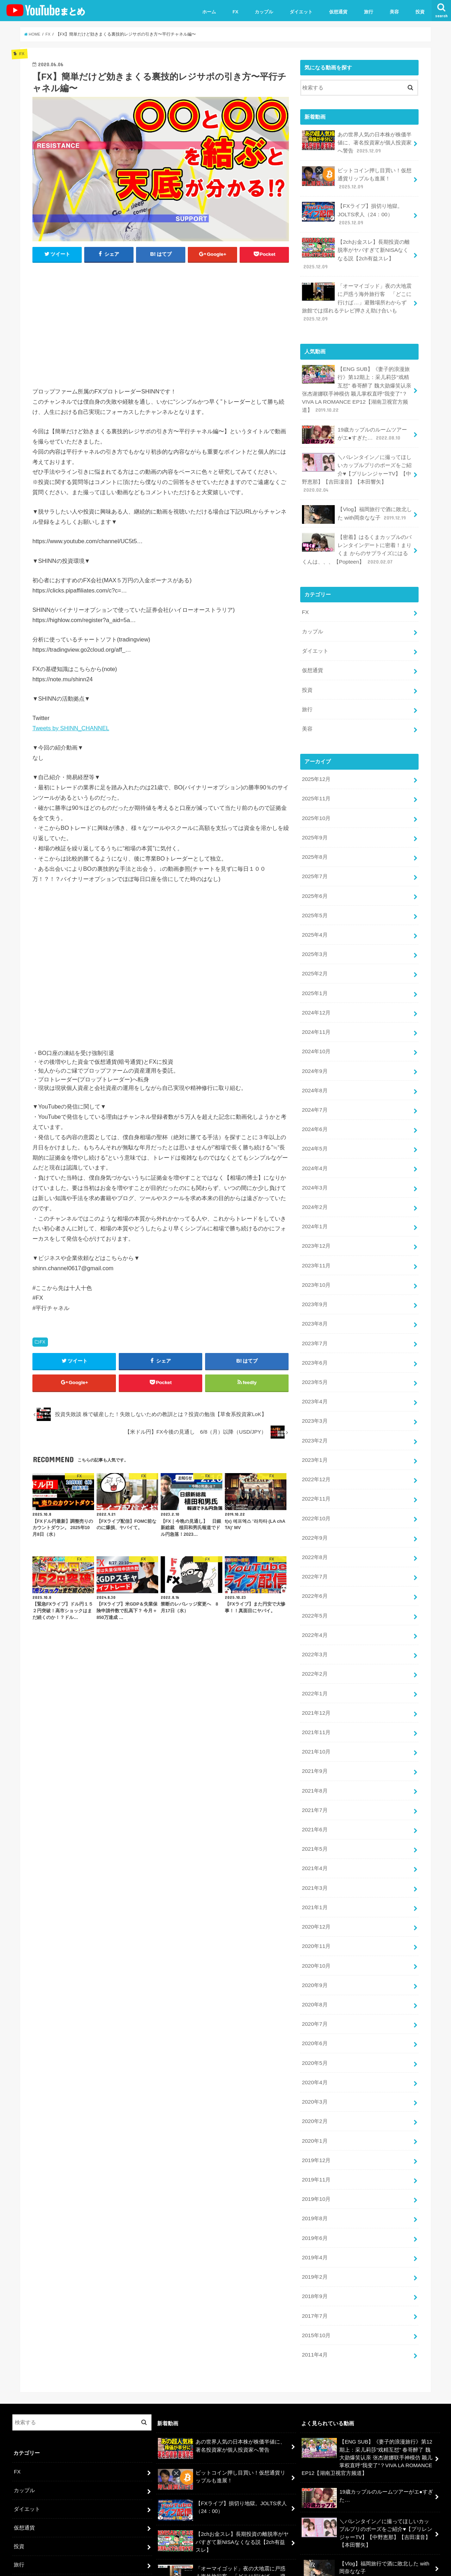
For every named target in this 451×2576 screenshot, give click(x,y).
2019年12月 (315, 2078)
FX (236, 11)
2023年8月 (314, 1277)
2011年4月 (314, 2265)
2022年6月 (314, 1538)
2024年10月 (315, 1016)
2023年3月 (314, 1370)
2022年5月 (314, 1557)
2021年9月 (314, 1706)
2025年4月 (314, 905)
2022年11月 (315, 1445)
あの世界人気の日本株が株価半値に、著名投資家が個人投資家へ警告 (357, 141)
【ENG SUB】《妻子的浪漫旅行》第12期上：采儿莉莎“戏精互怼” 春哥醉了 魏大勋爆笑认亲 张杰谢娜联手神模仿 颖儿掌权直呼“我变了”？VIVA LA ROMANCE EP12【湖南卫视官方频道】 (356, 379)
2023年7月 (314, 1296)
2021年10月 (315, 1687)
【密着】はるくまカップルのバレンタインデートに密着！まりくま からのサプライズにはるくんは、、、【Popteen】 (357, 532)
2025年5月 (314, 886)
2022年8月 (314, 1501)
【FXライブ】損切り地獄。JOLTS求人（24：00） (352, 210)
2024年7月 (314, 1072)
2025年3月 (314, 923)
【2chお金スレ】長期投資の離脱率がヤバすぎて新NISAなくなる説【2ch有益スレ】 (355, 248)
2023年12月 (315, 1203)
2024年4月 (314, 1128)
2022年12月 (315, 1426)
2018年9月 (314, 2209)
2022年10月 (315, 1464)
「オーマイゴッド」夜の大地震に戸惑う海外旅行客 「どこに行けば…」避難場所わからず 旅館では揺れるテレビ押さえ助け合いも (357, 294)
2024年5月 (314, 1110)
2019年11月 (315, 2097)
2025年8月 (314, 830)
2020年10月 (315, 1892)
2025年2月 (314, 942)
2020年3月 (314, 2022)
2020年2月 (314, 2041)
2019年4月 (314, 2171)
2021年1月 (314, 1836)
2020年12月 (315, 1855)
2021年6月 (314, 1762)
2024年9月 (314, 1035)
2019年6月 (314, 2153)
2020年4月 (314, 2004)
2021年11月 (315, 1668)
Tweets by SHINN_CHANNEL (70, 728)
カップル (264, 11)
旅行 (368, 11)
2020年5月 (314, 1985)
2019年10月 (315, 2116)
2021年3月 (314, 1817)
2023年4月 (314, 1352)
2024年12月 (315, 979)
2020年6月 (314, 1967)
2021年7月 (314, 1743)
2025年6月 (314, 867)
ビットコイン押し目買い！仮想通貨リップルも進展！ (357, 176)
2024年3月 (314, 1147)
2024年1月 (314, 1184)
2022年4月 (314, 1575)
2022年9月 (314, 1482)
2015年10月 (315, 2246)
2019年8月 (314, 2134)
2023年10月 (315, 1240)
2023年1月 (314, 1408)
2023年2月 (314, 1389)
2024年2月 (314, 1165)
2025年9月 (314, 811)
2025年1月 (314, 960)
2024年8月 (314, 1054)
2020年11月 (315, 1873)
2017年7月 (314, 2227)
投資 (420, 11)
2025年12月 (315, 756)
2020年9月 (314, 1911)
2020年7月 (314, 1948)
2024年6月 (314, 1091)
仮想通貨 (338, 11)
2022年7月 (314, 1519)
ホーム (209, 11)
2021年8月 (314, 1724)
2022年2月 (314, 1613)
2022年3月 (314, 1594)
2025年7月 (314, 849)
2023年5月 (314, 1333)
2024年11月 (315, 998)
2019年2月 (314, 2190)
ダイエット (301, 11)
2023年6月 (314, 1314)
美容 (394, 11)
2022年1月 (314, 1631)
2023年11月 (315, 1221)
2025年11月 (315, 774)
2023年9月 (314, 1259)
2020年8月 (314, 1929)
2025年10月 (315, 793)
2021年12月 (315, 1650)
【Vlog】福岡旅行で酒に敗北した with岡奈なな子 (356, 500)
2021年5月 (314, 1780)
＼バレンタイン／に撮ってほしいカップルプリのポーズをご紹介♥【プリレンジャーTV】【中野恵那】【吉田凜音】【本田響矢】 (357, 460)
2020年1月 (314, 2060)
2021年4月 (314, 1799)
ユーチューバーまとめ (372, 2565)
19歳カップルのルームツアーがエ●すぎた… (357, 423)
